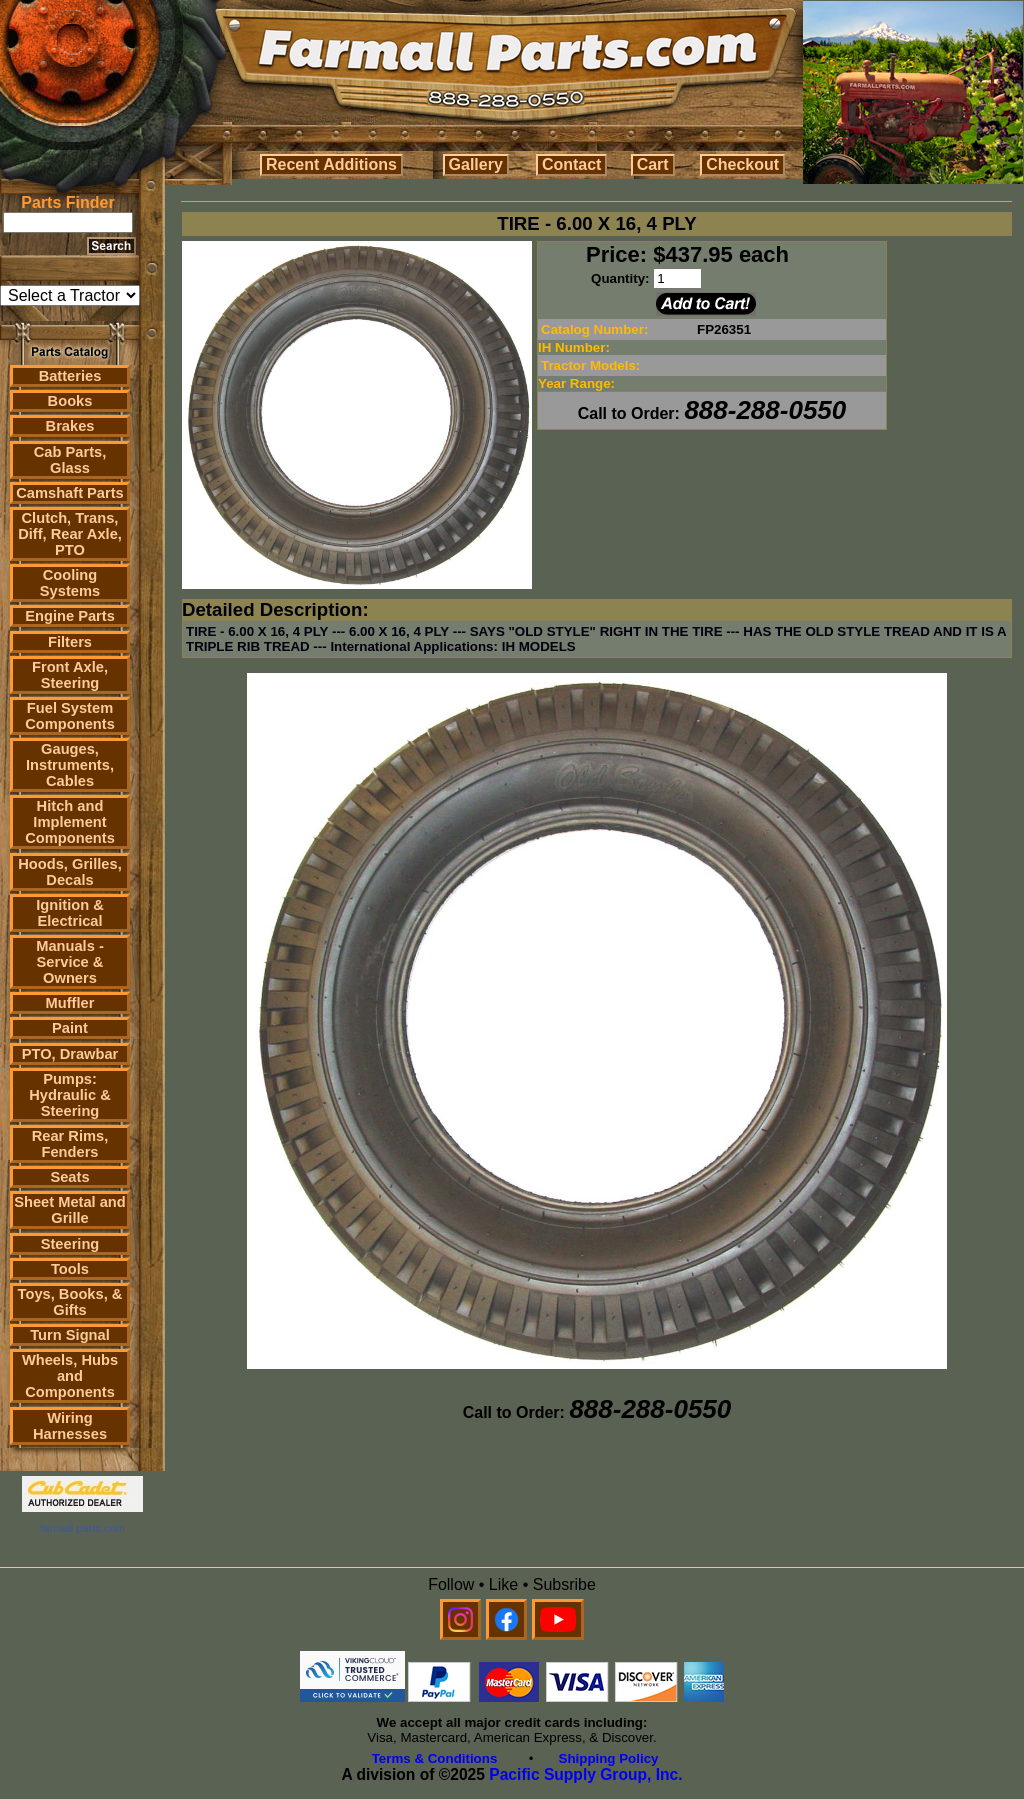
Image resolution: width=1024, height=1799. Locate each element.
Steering (70, 1244)
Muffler (70, 1003)
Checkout (742, 164)
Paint (70, 1028)
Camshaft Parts (70, 493)
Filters (70, 642)
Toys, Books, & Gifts (70, 1302)
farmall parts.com (82, 1528)
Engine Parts (70, 616)
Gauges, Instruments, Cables (70, 765)
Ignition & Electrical (70, 913)
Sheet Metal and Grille (70, 1210)
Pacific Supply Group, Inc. (585, 1774)
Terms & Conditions (435, 1758)
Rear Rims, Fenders (70, 1144)
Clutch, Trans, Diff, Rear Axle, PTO (70, 534)
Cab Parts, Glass (70, 460)
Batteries (70, 376)
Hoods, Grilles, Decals (69, 872)
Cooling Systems (70, 583)
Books (70, 401)
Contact (572, 164)
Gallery (476, 164)
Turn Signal (70, 1335)
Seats (69, 1177)
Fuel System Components (70, 716)
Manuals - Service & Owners (70, 962)
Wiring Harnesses (70, 1426)
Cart (653, 164)
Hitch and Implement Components (70, 822)
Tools (70, 1269)
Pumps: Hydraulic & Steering (69, 1095)
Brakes (70, 426)
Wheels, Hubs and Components (70, 1376)
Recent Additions (331, 164)
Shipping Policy (609, 1758)
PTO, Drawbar (70, 1054)
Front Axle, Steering (70, 675)
